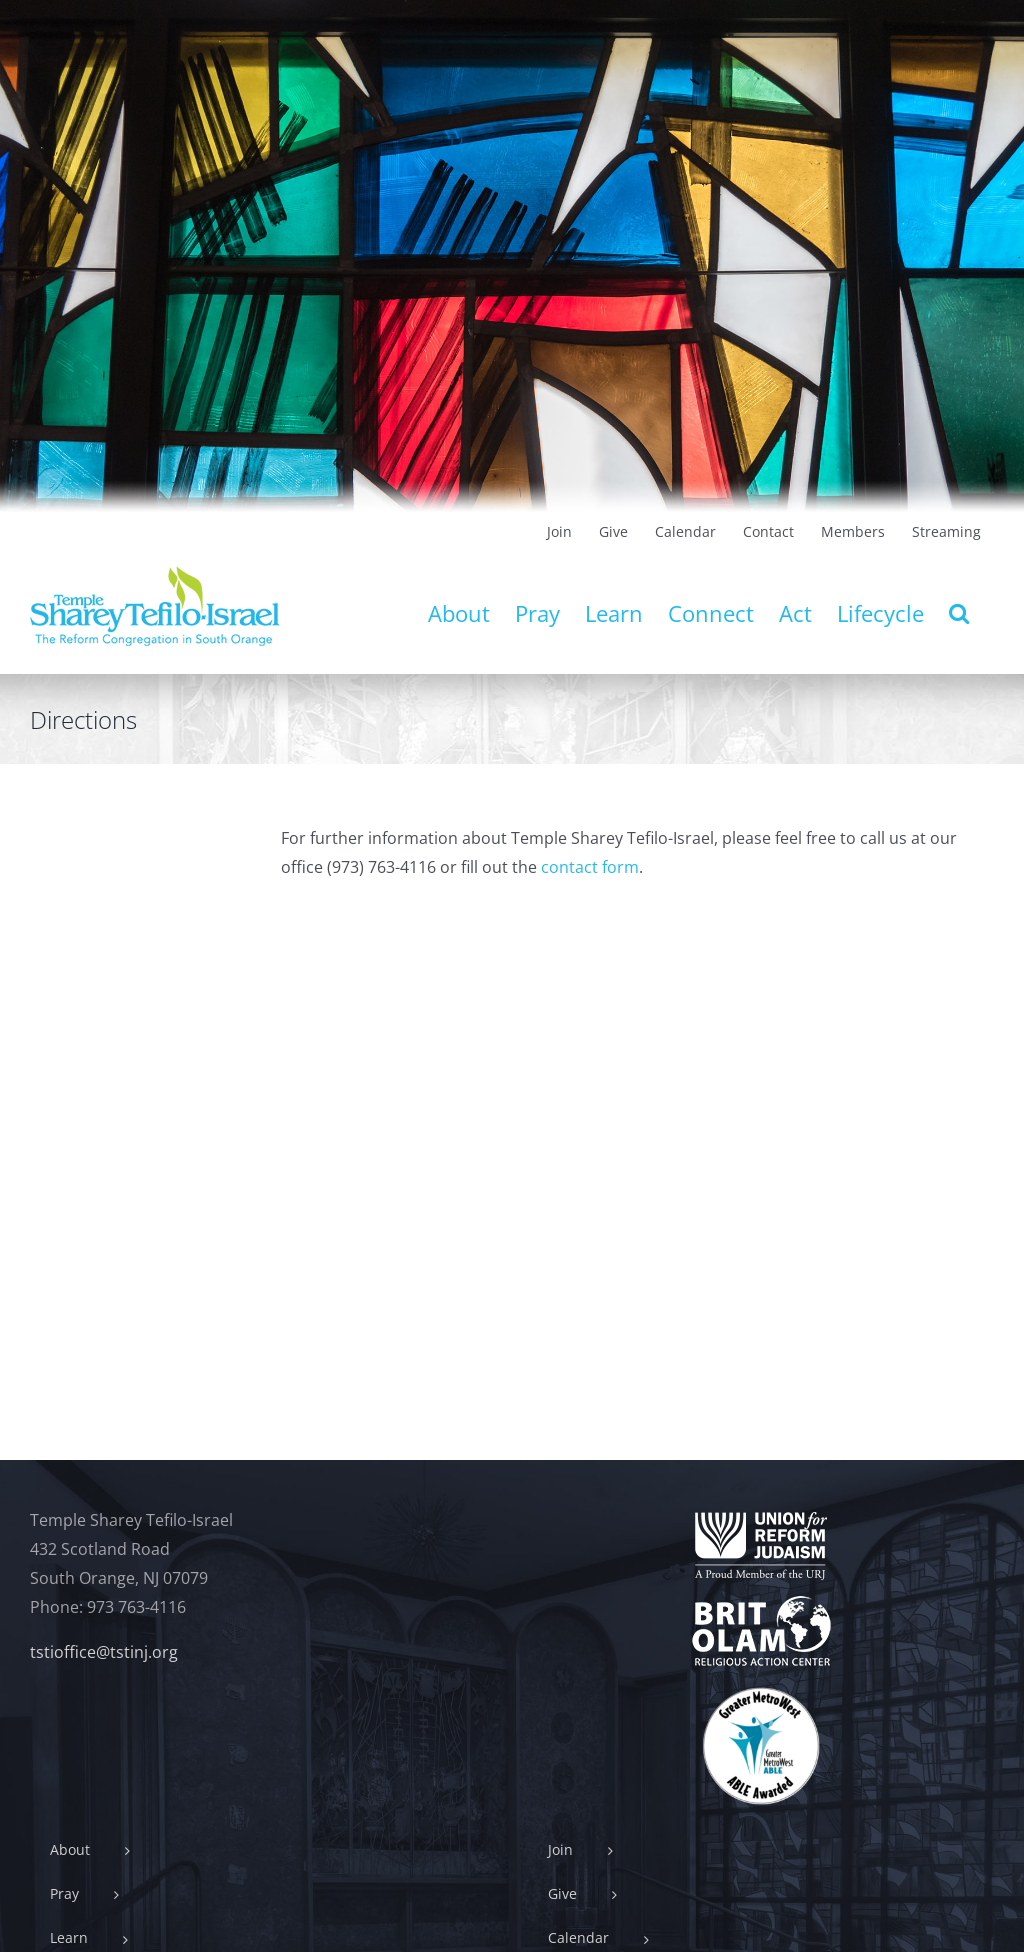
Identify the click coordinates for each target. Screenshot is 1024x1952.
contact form (590, 867)
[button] (959, 613)
